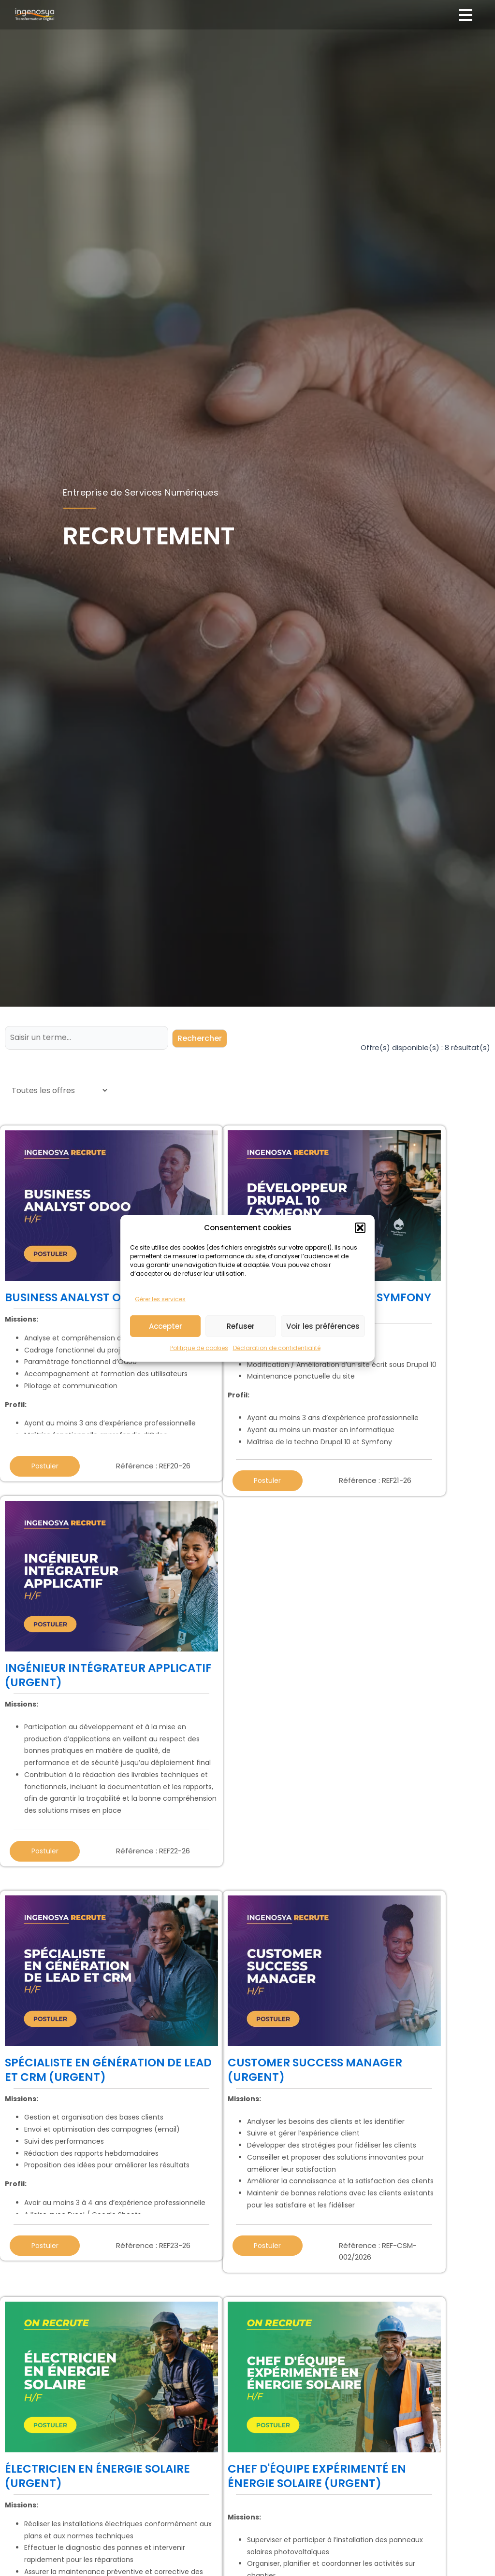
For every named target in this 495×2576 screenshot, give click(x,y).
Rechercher (200, 1037)
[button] (360, 1274)
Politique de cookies (199, 1394)
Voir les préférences (323, 1372)
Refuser (241, 1372)
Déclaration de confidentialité (276, 1394)
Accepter (165, 1372)
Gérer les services (160, 1345)
